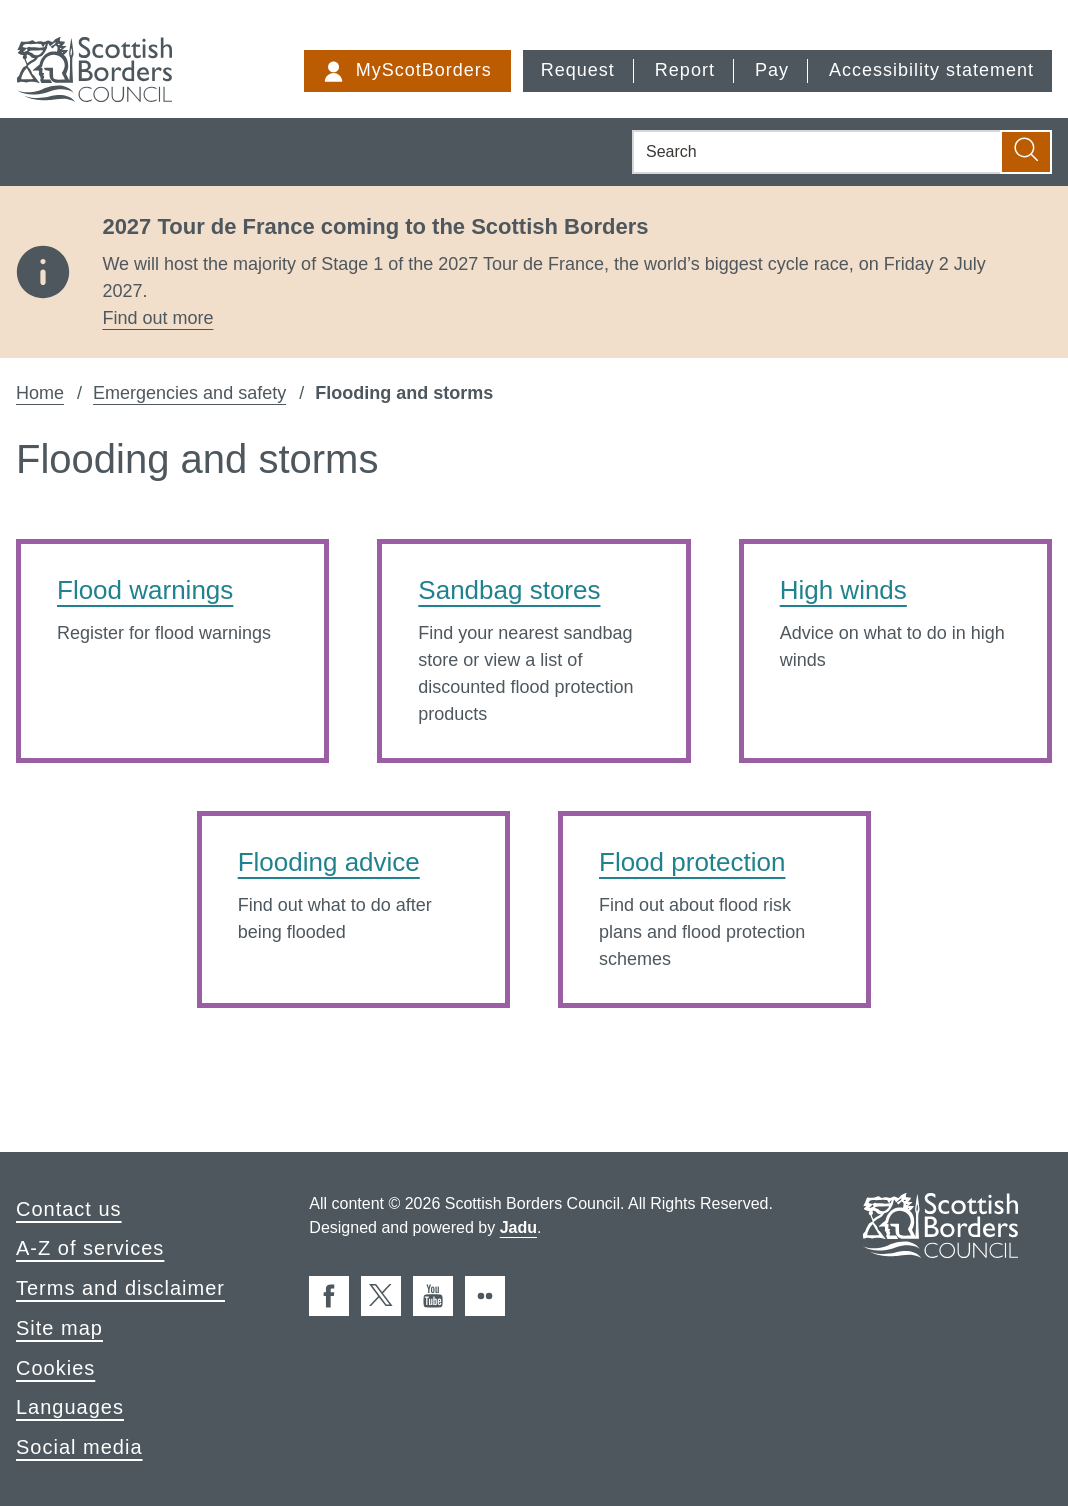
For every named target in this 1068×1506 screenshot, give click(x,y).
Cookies (55, 1368)
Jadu (518, 1227)
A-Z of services (90, 1248)
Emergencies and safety (189, 393)
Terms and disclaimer (120, 1288)
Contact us (69, 1209)
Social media (79, 1447)
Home (40, 393)
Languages (70, 1407)
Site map (59, 1328)
